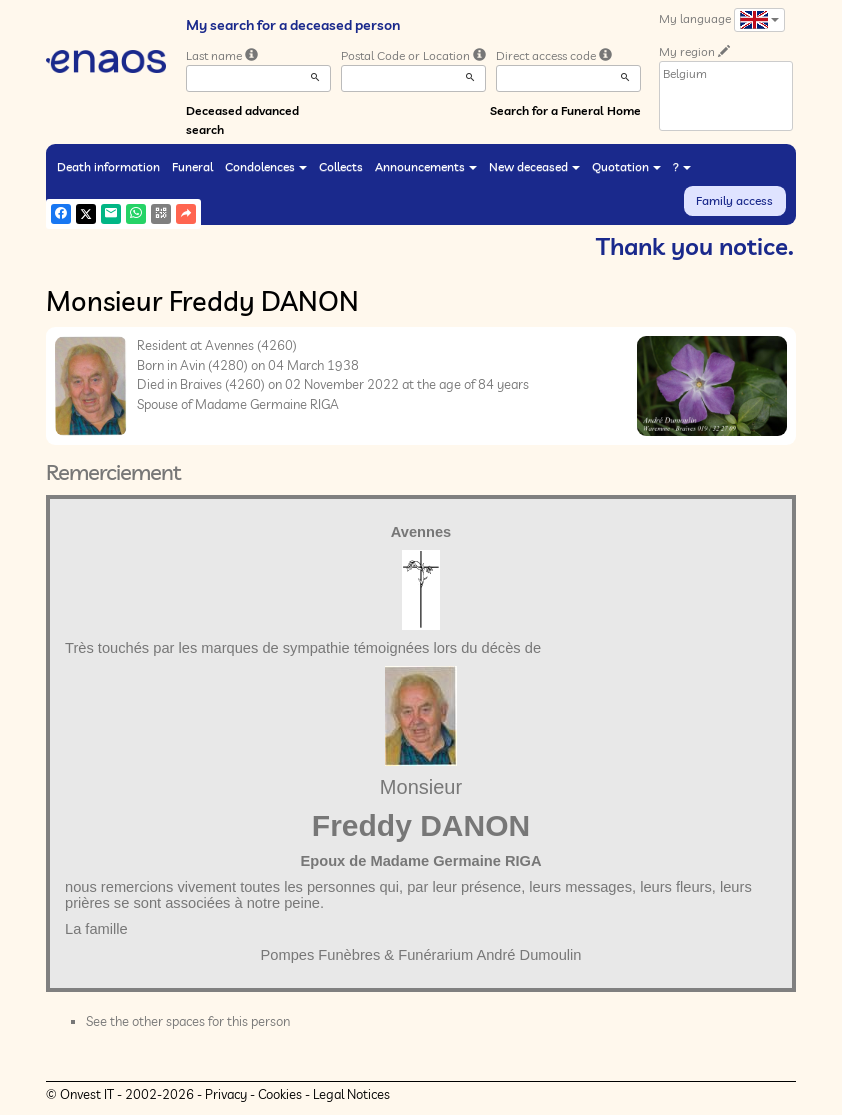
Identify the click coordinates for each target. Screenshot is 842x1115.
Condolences (266, 166)
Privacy (226, 1094)
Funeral (192, 166)
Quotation (626, 166)
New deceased (534, 166)
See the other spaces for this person (188, 1021)
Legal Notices (351, 1094)
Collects (341, 166)
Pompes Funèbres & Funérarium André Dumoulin (421, 955)
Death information (108, 166)
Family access (734, 200)
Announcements (426, 166)
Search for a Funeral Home (565, 110)
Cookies (280, 1094)
